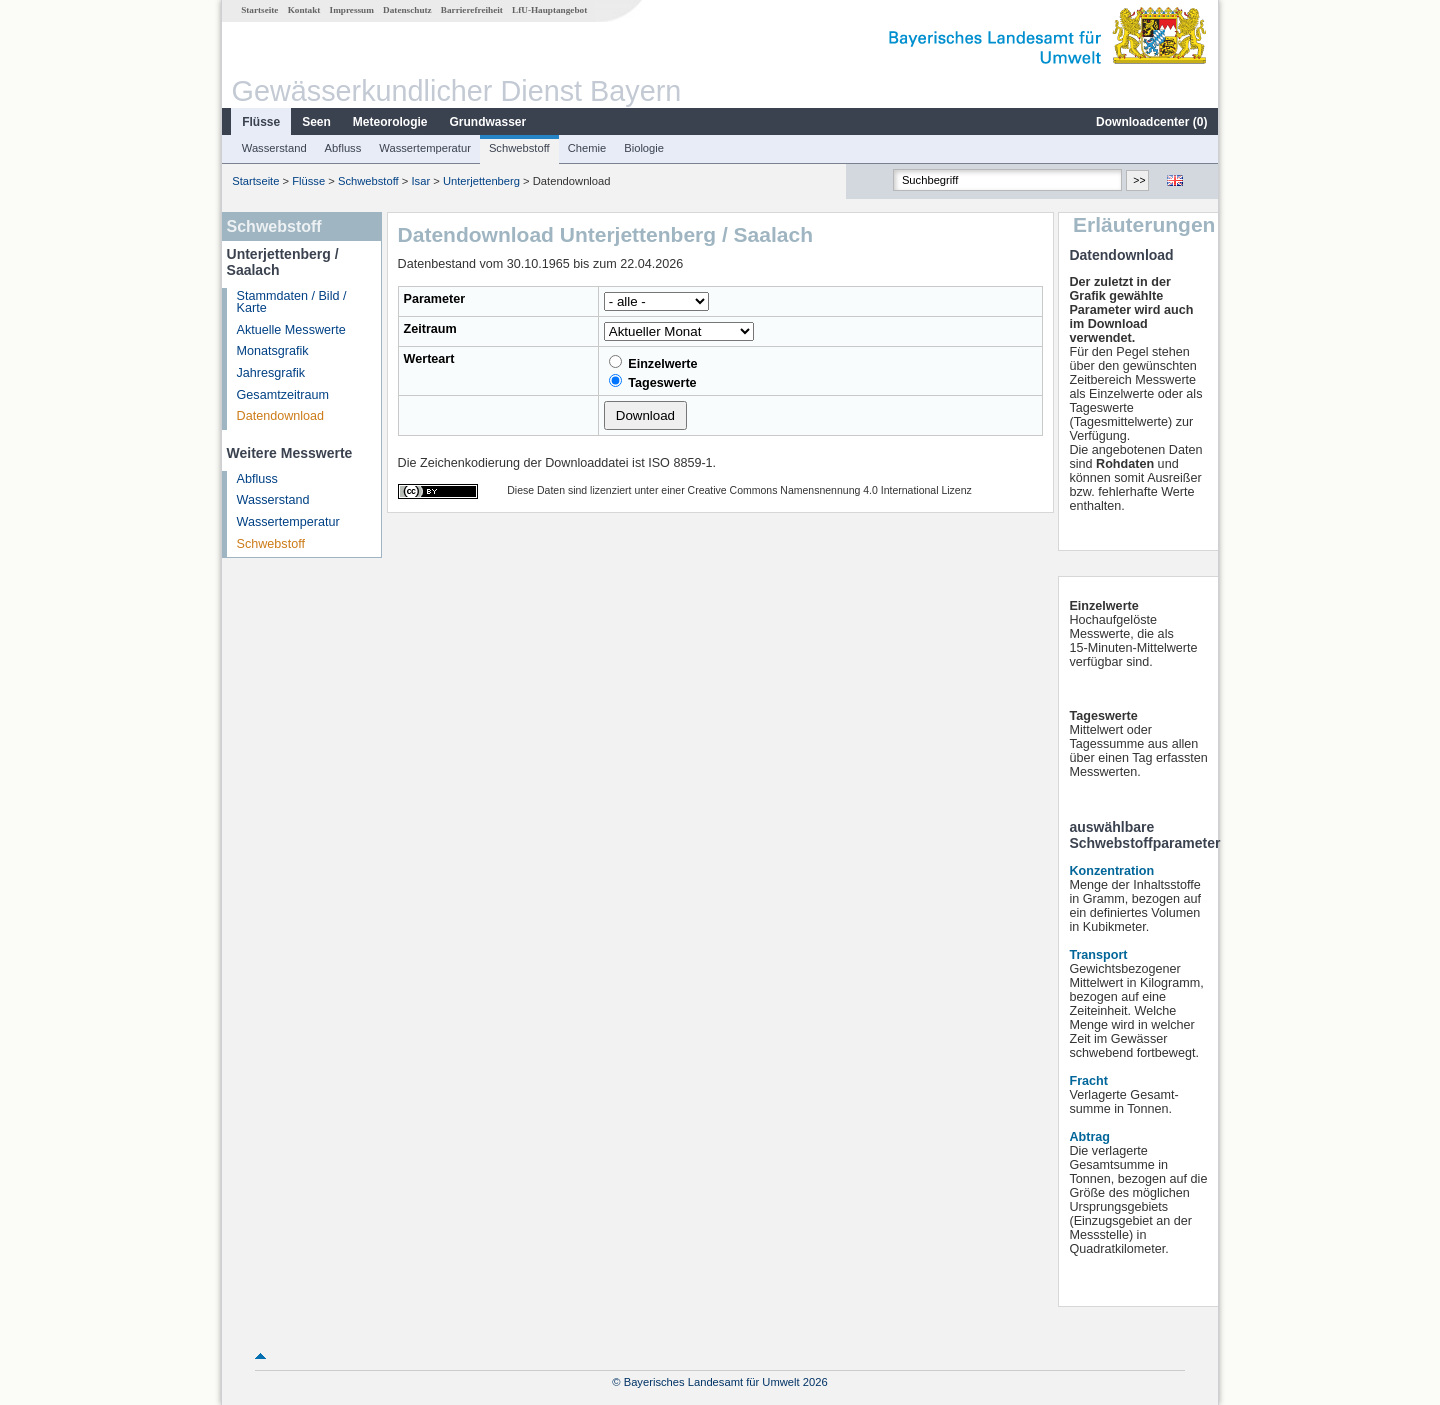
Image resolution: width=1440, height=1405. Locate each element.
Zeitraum (430, 329)
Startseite (259, 10)
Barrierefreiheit (472, 10)
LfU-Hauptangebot (549, 10)
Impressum (352, 10)
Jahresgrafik (271, 373)
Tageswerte (653, 382)
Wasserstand (274, 148)
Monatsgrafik (273, 351)
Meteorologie (390, 122)
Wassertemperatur (425, 148)
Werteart (429, 359)
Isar (420, 181)
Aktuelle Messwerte (291, 330)
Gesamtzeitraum (283, 395)
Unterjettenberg (481, 181)
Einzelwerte (653, 363)
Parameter (435, 299)
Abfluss (343, 148)
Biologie (644, 148)
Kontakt (304, 10)
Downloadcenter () (1151, 122)
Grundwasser (488, 122)
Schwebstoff (519, 148)
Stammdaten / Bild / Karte (292, 302)
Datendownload (281, 416)
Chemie (587, 148)
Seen (316, 122)
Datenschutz (407, 10)
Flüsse (261, 122)
